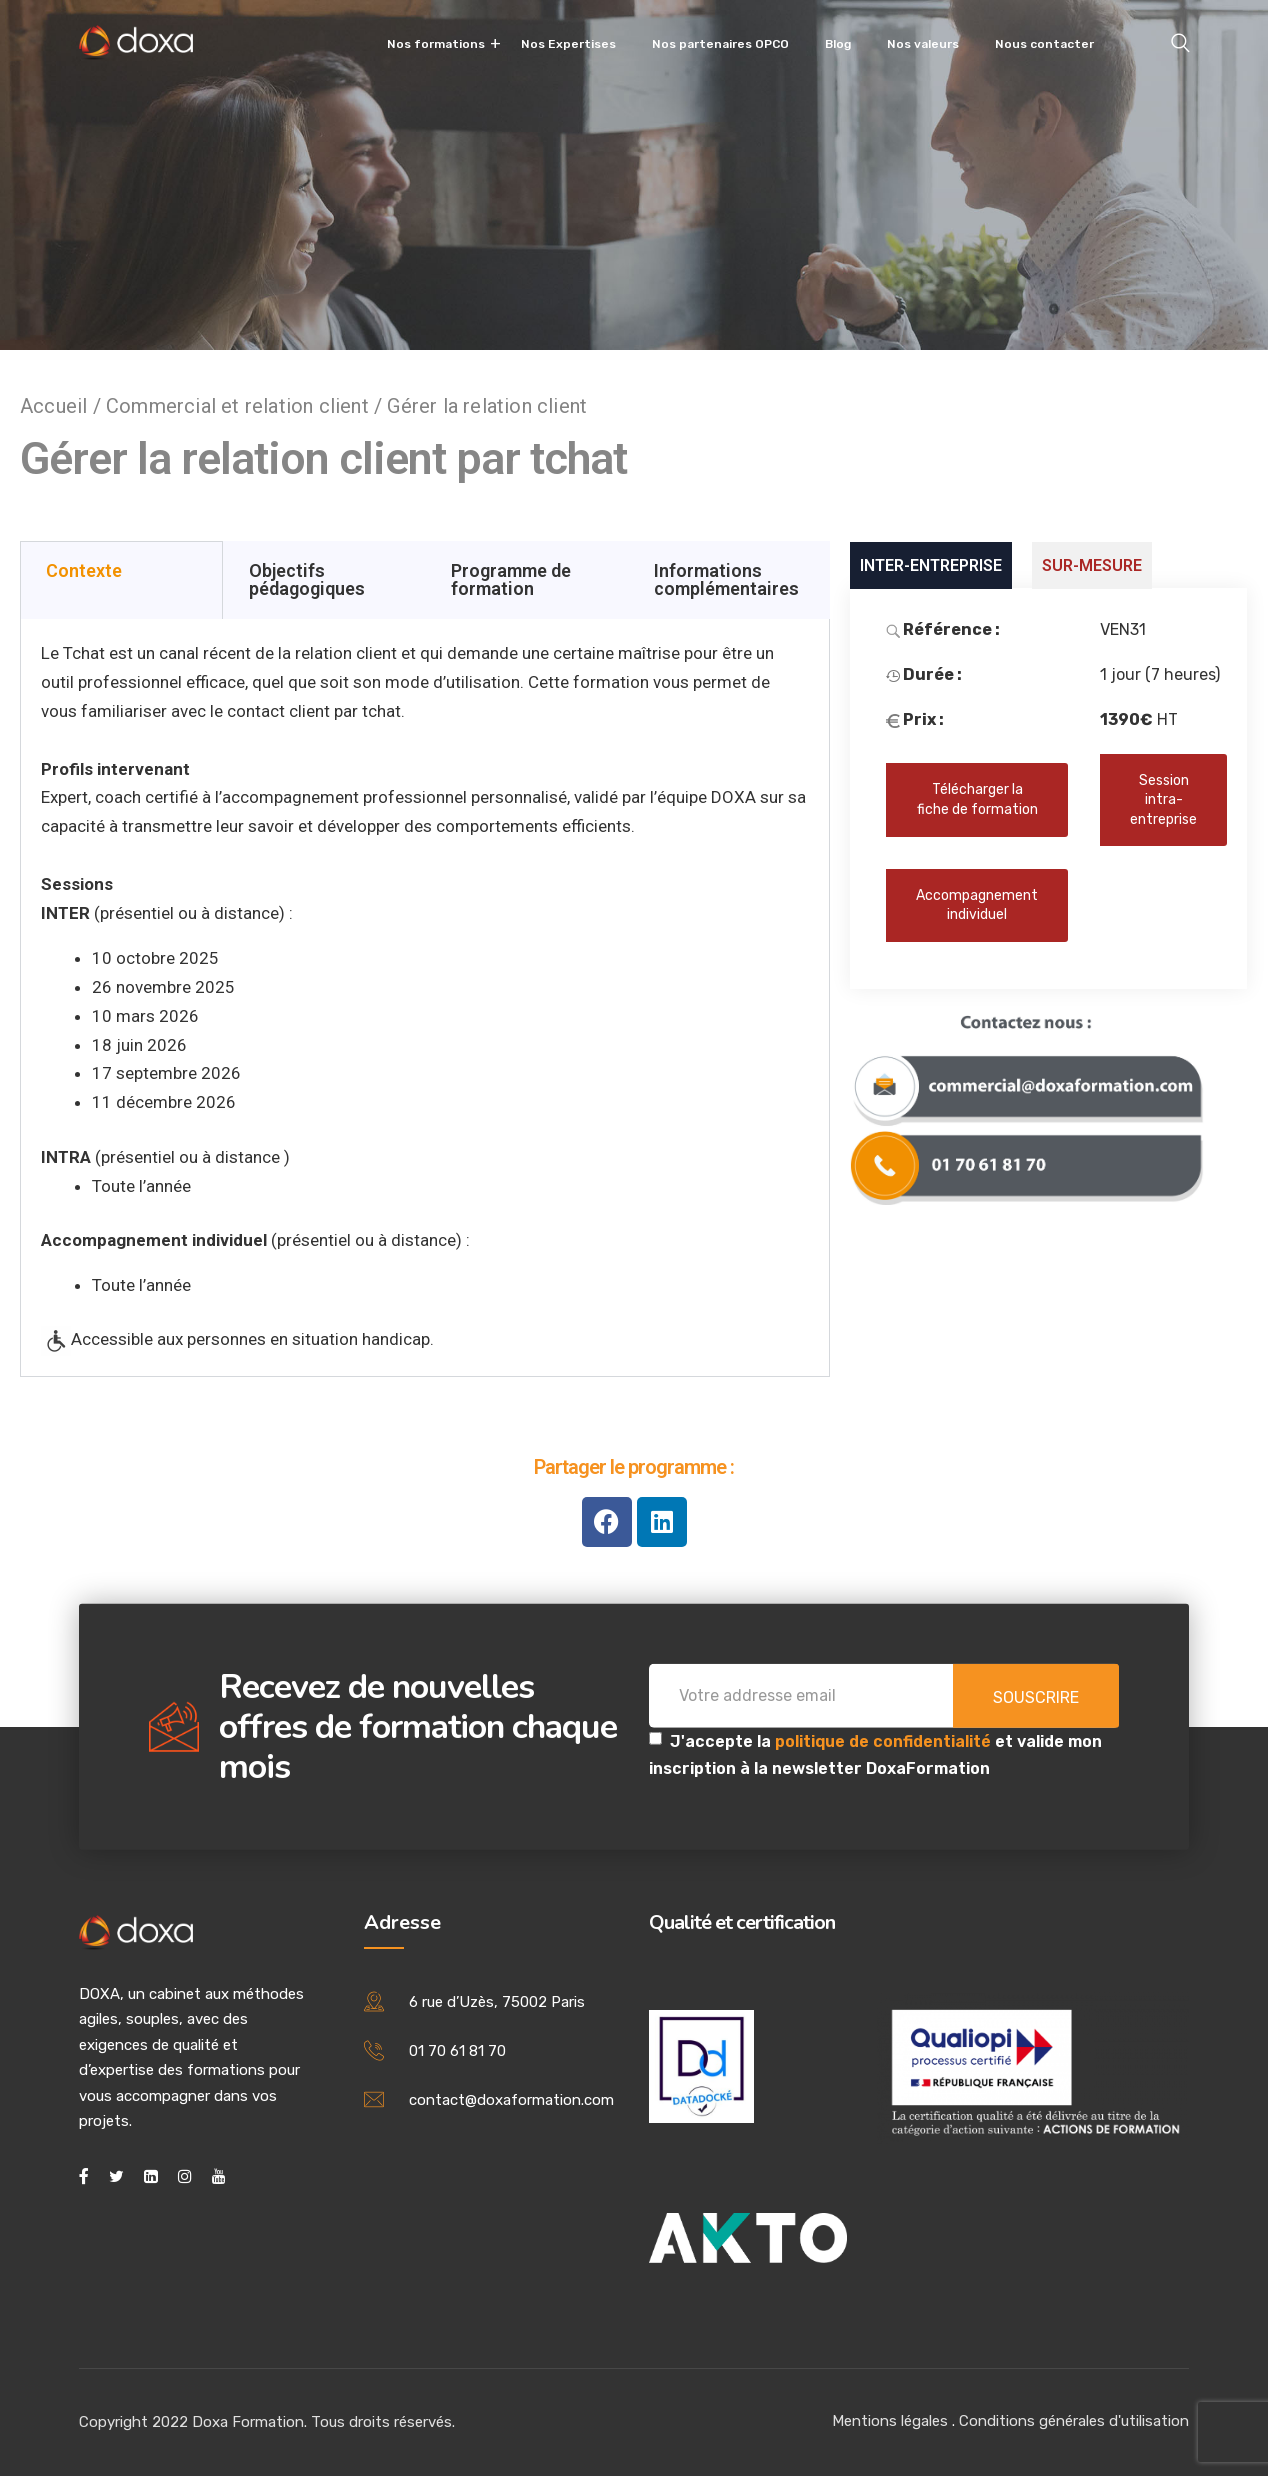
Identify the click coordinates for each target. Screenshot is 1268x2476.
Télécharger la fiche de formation (977, 799)
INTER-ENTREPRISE (931, 565)
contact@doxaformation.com (511, 2100)
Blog (838, 44)
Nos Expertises (568, 44)
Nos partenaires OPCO (720, 44)
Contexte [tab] (84, 570)
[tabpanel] (425, 998)
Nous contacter (1044, 44)
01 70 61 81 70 (457, 2051)
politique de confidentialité (885, 1741)
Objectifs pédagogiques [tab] (307, 579)
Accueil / (63, 406)
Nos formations (436, 44)
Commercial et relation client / (246, 406)
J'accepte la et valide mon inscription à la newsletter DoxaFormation (875, 1755)
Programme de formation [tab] (511, 579)
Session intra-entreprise (1163, 800)
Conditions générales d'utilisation (1074, 2421)
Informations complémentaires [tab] (726, 579)
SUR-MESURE (1092, 565)
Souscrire (1036, 1697)
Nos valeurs (923, 44)
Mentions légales (890, 2421)
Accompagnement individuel (977, 905)
